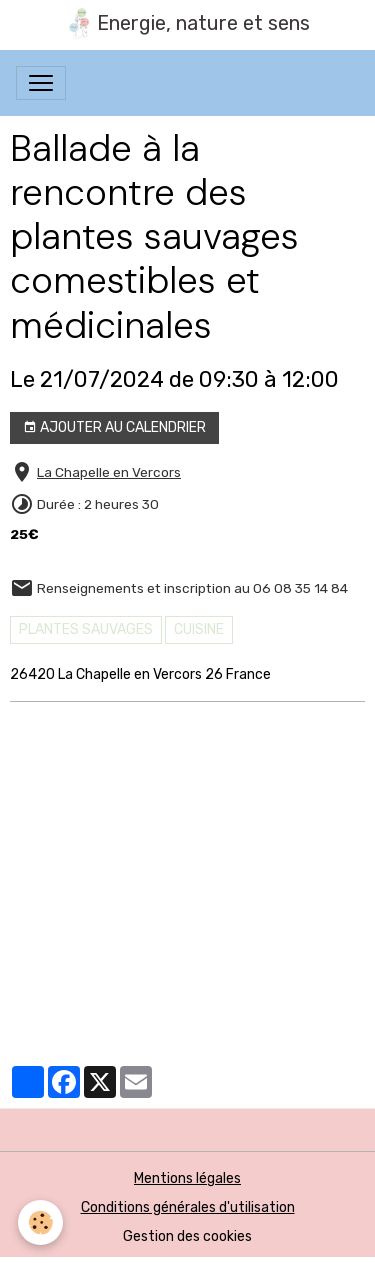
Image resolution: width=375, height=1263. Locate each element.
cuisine (199, 629)
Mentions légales (187, 1178)
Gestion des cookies (187, 1236)
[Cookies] (40, 1222)
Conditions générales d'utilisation (188, 1207)
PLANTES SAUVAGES (86, 629)
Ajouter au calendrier (114, 428)
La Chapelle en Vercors (109, 472)
